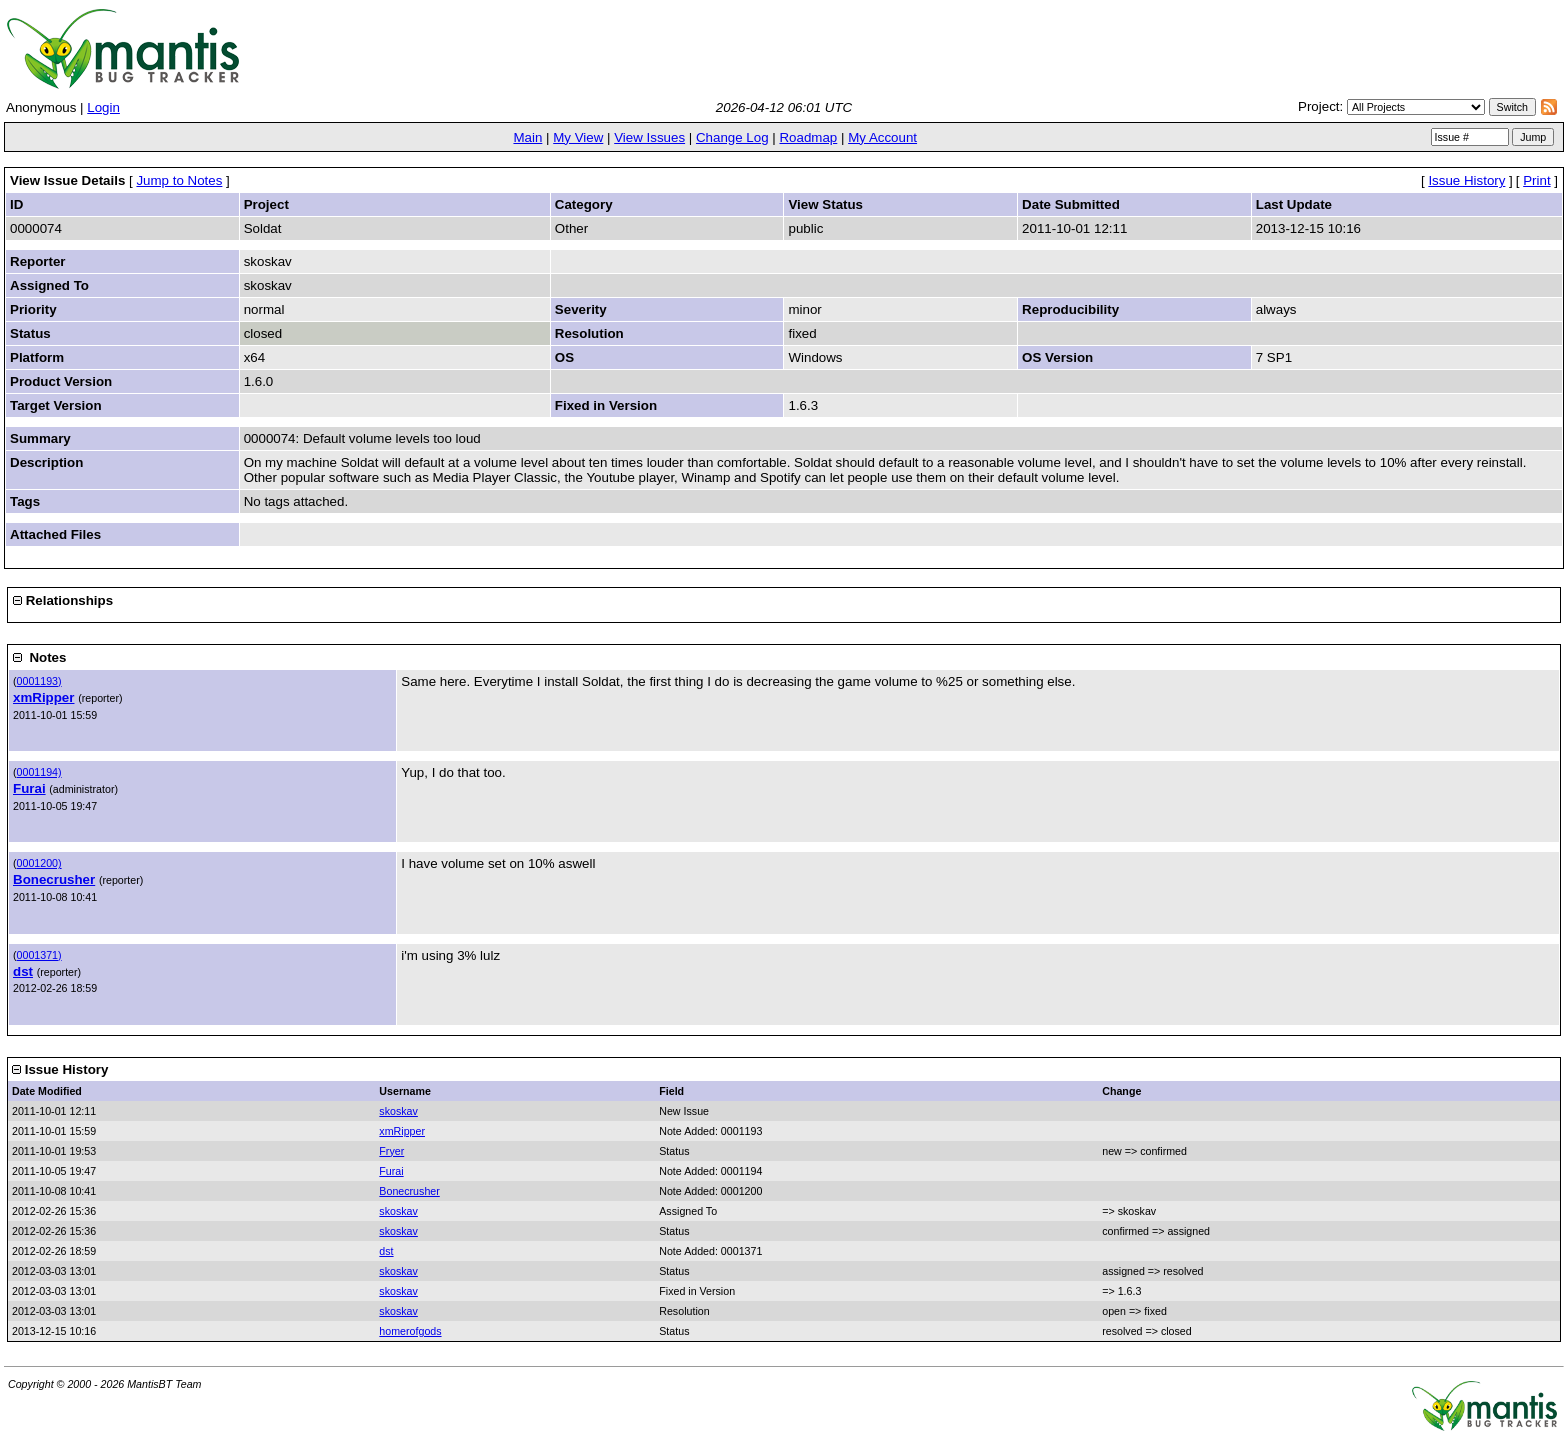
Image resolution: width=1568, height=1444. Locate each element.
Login (103, 107)
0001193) (39, 681)
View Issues (649, 137)
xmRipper (43, 697)
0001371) (39, 955)
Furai (29, 788)
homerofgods (410, 1331)
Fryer (391, 1151)
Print (1536, 180)
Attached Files (55, 534)
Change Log (732, 137)
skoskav (398, 1111)
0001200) (39, 863)
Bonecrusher (54, 879)
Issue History (1466, 180)
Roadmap (808, 137)
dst (23, 971)
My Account (882, 137)
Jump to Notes (179, 180)
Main (527, 137)
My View (578, 137)
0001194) (39, 772)
